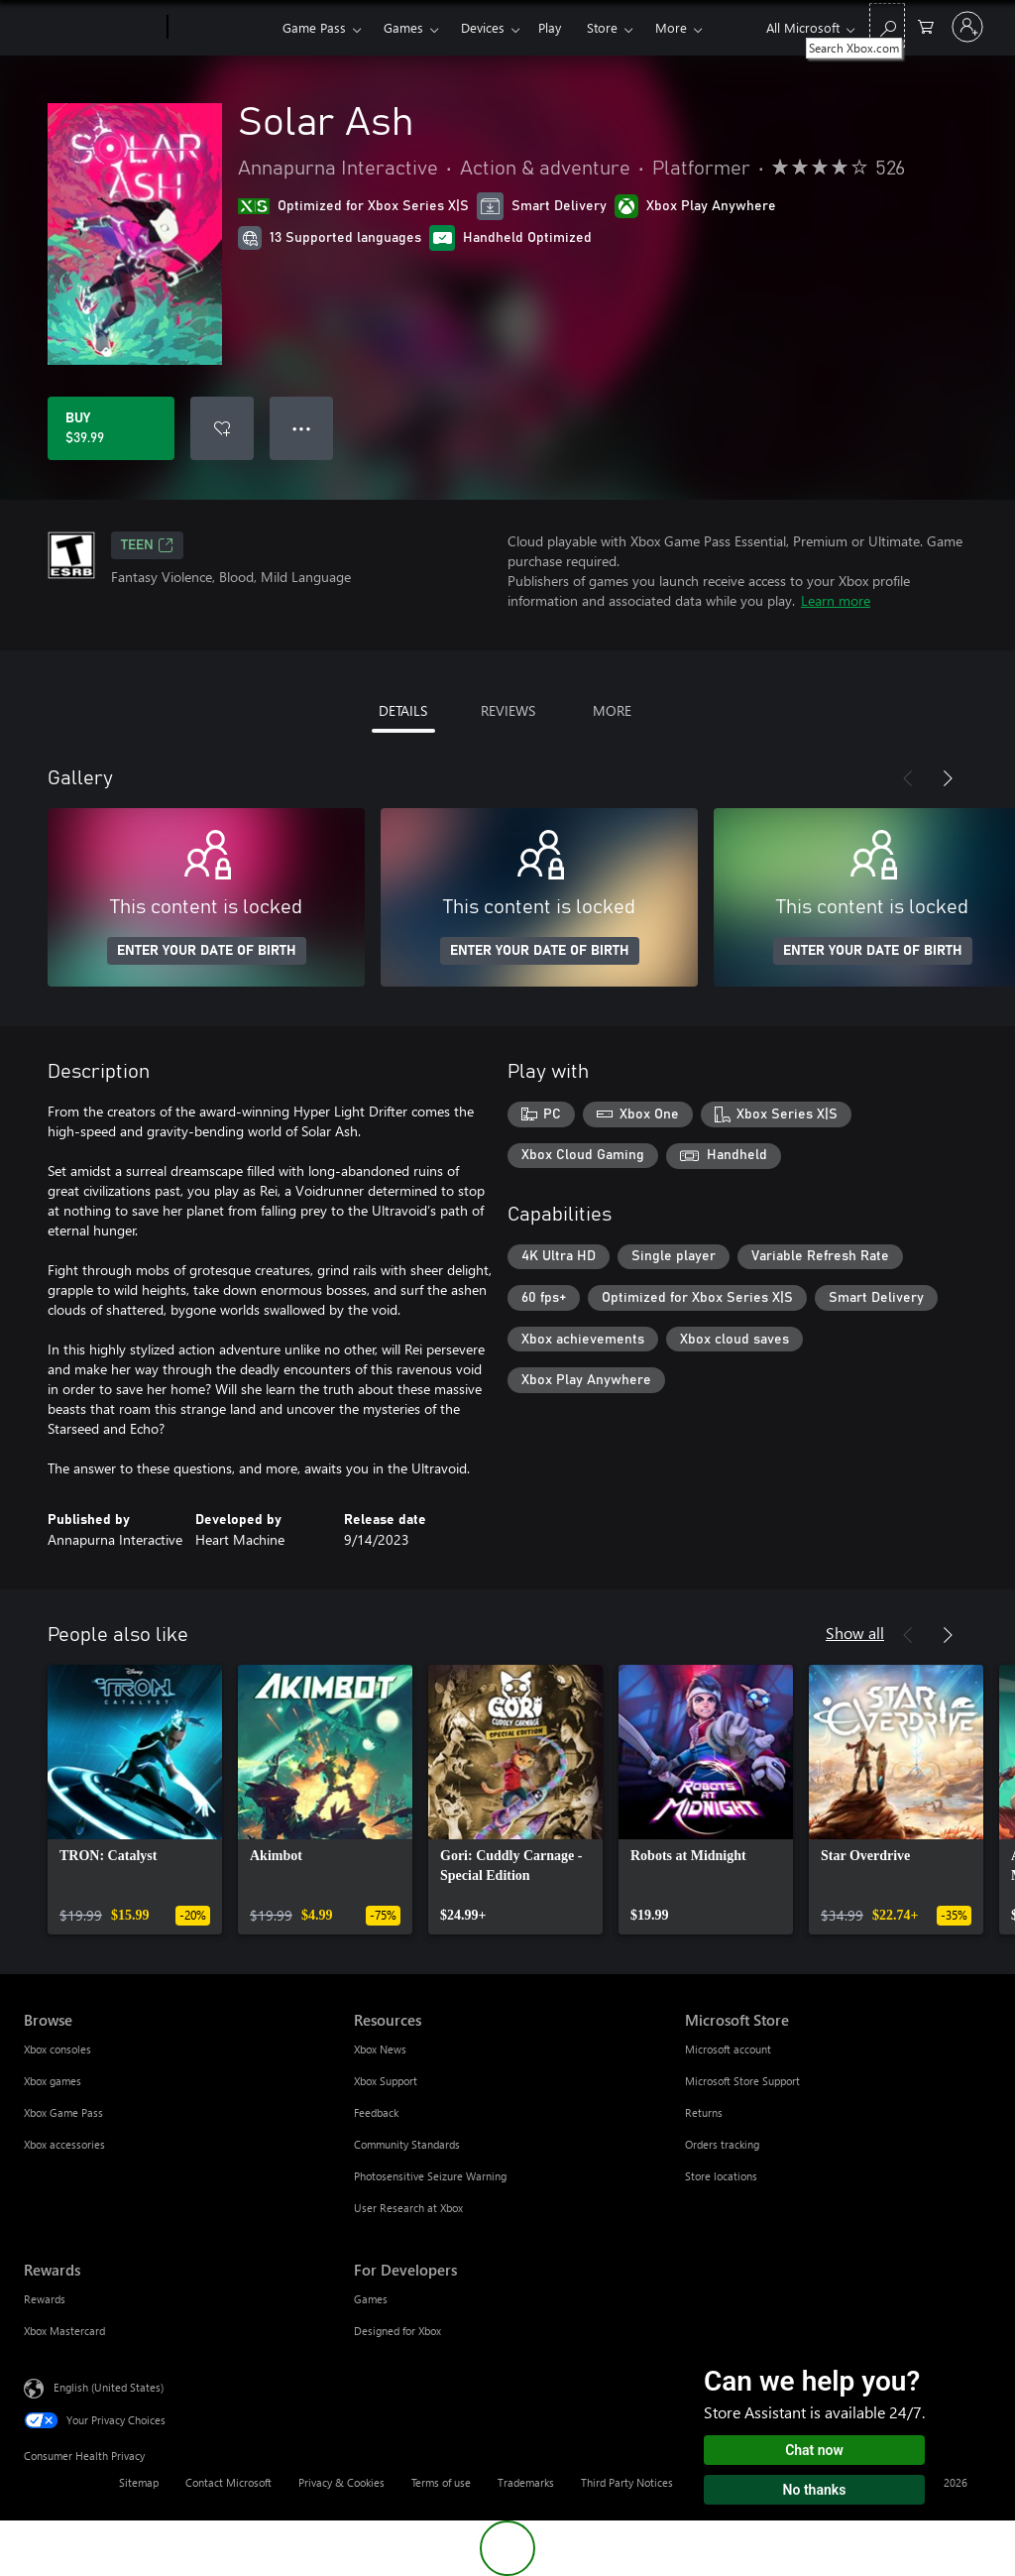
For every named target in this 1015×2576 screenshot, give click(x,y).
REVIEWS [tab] (508, 710)
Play (549, 27)
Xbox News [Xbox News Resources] (380, 2049)
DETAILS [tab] (403, 710)
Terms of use (441, 2482)
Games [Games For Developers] (371, 2298)
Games (403, 27)
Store (602, 27)
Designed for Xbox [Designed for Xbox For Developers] (397, 2330)
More (671, 27)
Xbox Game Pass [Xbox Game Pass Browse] (63, 2112)
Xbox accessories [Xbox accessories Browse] (64, 2144)
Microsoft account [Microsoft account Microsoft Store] (728, 2049)
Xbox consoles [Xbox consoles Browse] (57, 2049)
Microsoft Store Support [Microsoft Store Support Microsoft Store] (742, 2080)
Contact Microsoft (228, 2482)
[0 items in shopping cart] (926, 25)
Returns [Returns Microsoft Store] (704, 2112)
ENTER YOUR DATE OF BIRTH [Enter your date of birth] (206, 951)
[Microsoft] (92, 28)
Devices (483, 27)
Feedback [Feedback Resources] (376, 2112)
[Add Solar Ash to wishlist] (222, 428)
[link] (135, 1799)
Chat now (814, 2450)
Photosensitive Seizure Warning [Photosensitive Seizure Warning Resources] (430, 2175)
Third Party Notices (627, 2482)
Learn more (835, 600)
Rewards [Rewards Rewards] (44, 2298)
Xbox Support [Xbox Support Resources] (385, 2080)
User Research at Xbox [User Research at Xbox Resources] (408, 2207)
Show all (855, 1632)
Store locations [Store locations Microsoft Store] (721, 2175)
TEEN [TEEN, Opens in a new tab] (147, 545)
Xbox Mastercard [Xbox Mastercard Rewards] (64, 2330)
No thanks (814, 2490)
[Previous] (908, 778)
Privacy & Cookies (341, 2482)
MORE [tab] (612, 710)
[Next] (947, 778)
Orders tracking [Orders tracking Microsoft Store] (722, 2144)
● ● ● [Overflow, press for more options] (301, 427)
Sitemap (139, 2482)
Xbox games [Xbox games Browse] (52, 2080)
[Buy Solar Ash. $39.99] (111, 428)
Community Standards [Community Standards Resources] (407, 2144)
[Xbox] (222, 28)
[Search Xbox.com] (887, 25)
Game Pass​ (314, 27)
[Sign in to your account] (967, 27)
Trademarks (526, 2482)
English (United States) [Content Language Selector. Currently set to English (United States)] (109, 2387)
